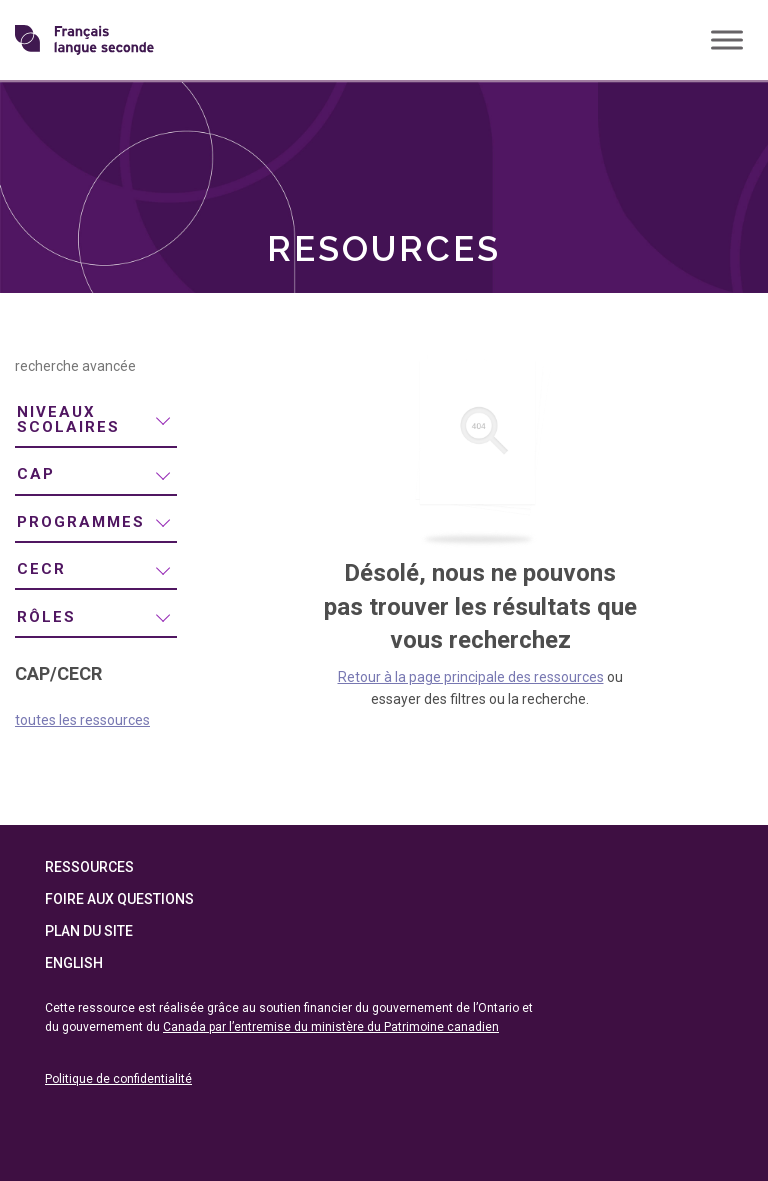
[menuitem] (96, 421)
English (74, 963)
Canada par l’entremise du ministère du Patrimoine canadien (331, 1027)
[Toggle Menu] (727, 39)
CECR (41, 569)
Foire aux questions (119, 899)
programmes (81, 522)
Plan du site (89, 931)
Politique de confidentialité (118, 1079)
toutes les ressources (82, 720)
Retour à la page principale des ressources (471, 677)
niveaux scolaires (68, 419)
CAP (36, 474)
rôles (46, 617)
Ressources (89, 867)
